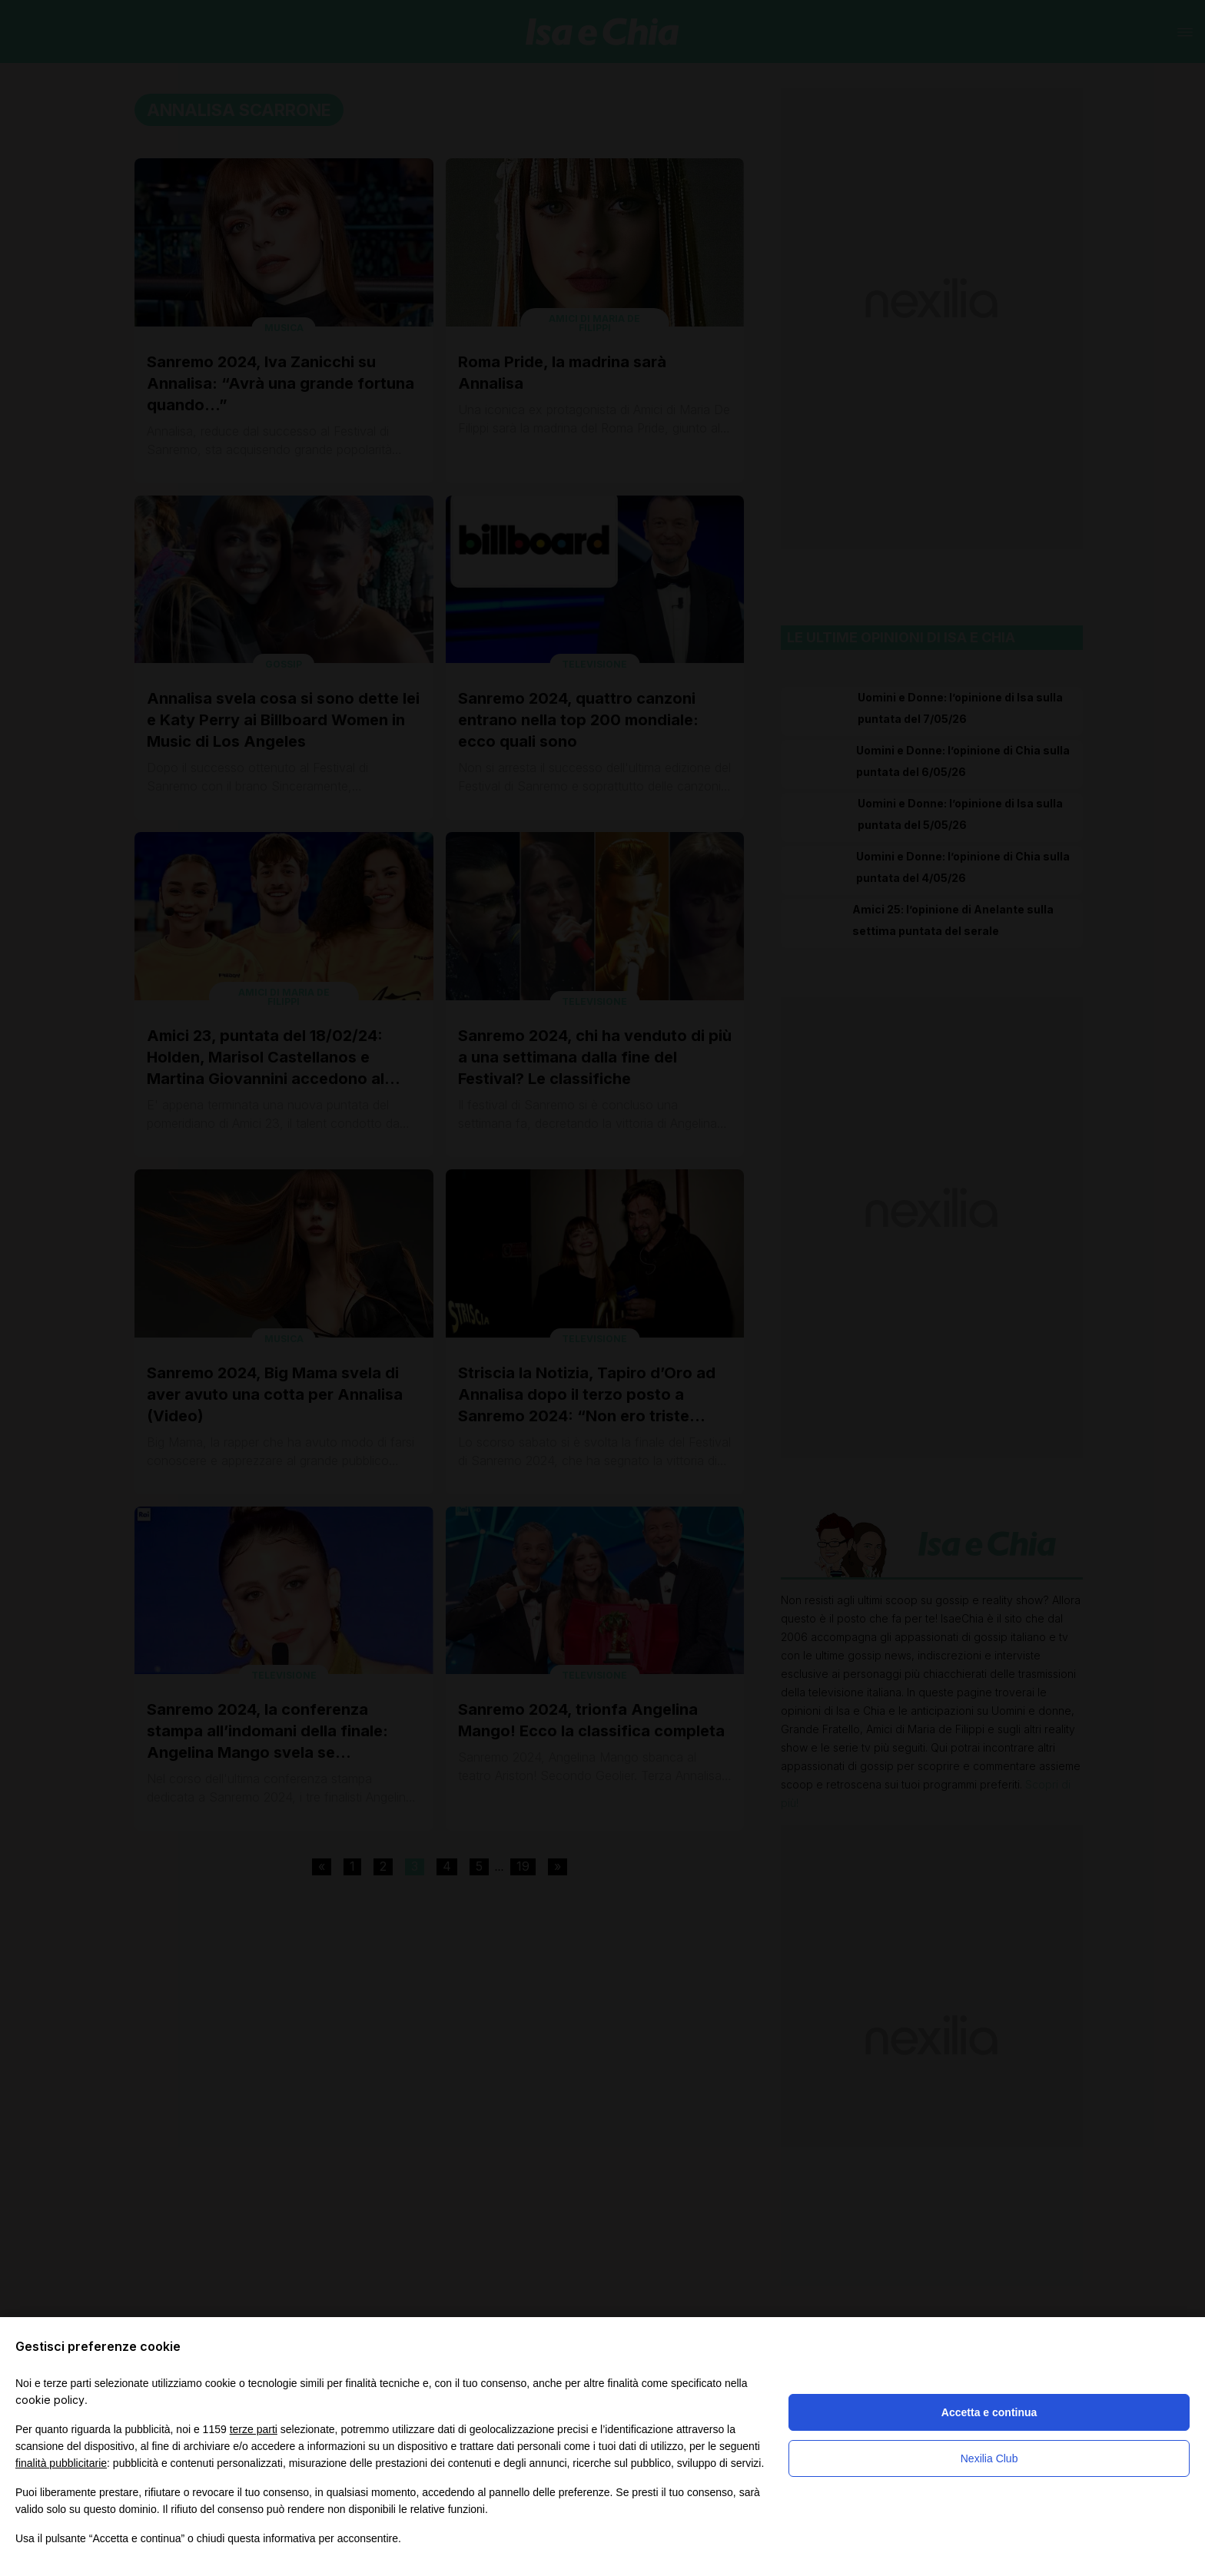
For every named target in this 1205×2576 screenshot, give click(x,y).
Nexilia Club (989, 2458)
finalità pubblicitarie (61, 2463)
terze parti (253, 2429)
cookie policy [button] (50, 2399)
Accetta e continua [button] (989, 2412)
